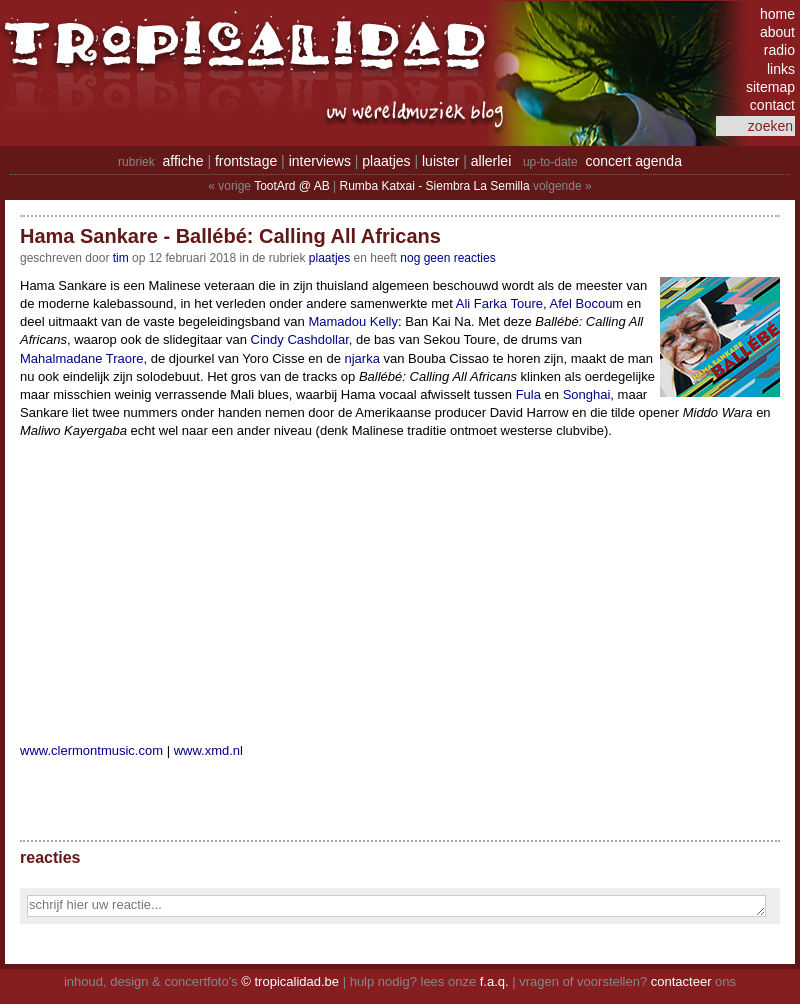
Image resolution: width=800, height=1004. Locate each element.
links (781, 69)
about (777, 32)
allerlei (491, 161)
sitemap (770, 87)
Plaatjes (329, 258)
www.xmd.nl (208, 750)
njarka (362, 358)
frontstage (246, 161)
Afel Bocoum (586, 303)
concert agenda (633, 161)
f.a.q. (494, 981)
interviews (320, 161)
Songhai (587, 394)
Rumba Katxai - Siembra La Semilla (435, 186)
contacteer (681, 981)
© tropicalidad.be (290, 981)
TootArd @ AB (292, 186)
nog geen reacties (447, 258)
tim (121, 258)
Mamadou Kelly (353, 321)
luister (440, 161)
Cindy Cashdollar (300, 339)
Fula (528, 394)
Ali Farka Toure (499, 303)
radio (779, 50)
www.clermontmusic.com (91, 750)
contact (772, 105)
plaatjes (386, 161)
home (777, 14)
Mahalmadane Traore (82, 358)
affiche (183, 161)
